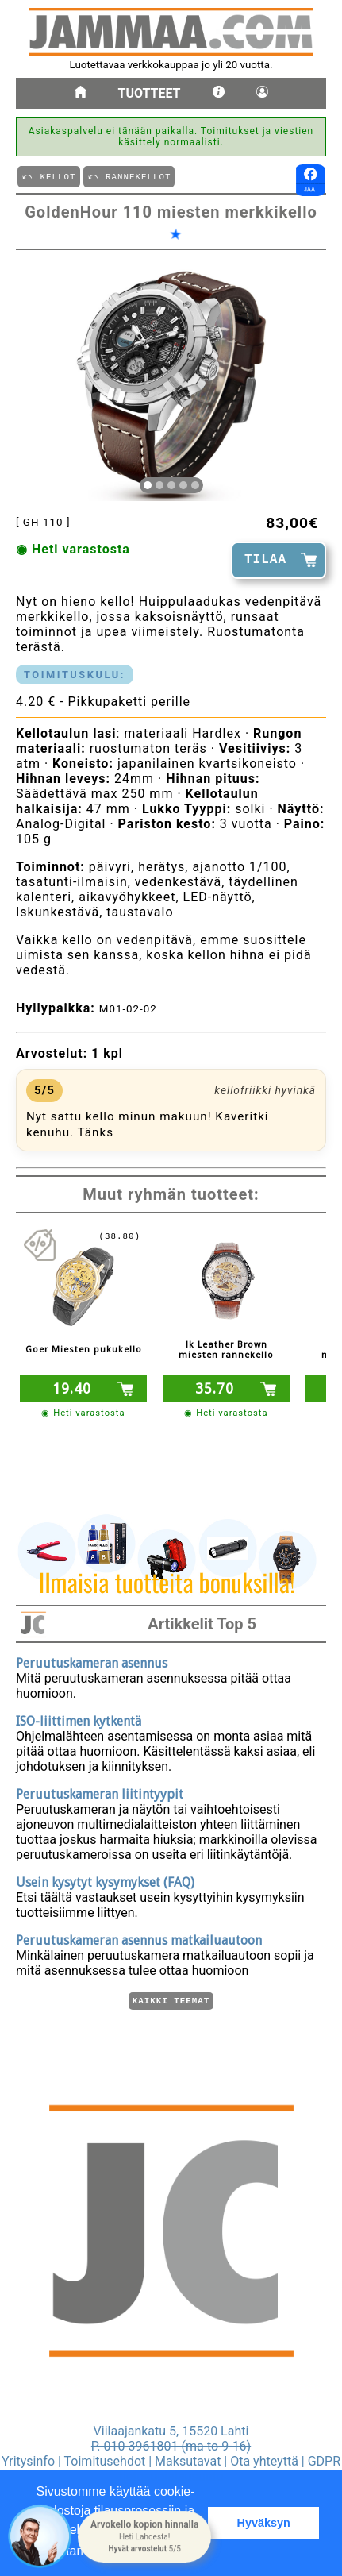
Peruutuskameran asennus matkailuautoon (139, 1937)
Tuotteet (149, 93)
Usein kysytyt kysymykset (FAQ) (105, 1880)
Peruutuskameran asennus (91, 1660)
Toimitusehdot (105, 2461)
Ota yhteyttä (264, 2461)
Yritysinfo (28, 2461)
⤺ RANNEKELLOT (128, 176)
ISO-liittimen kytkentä (78, 1718)
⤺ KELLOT (48, 176)
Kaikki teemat (171, 2000)
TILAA (265, 560)
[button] (144, 2536)
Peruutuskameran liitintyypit (99, 1791)
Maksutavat (188, 2461)
